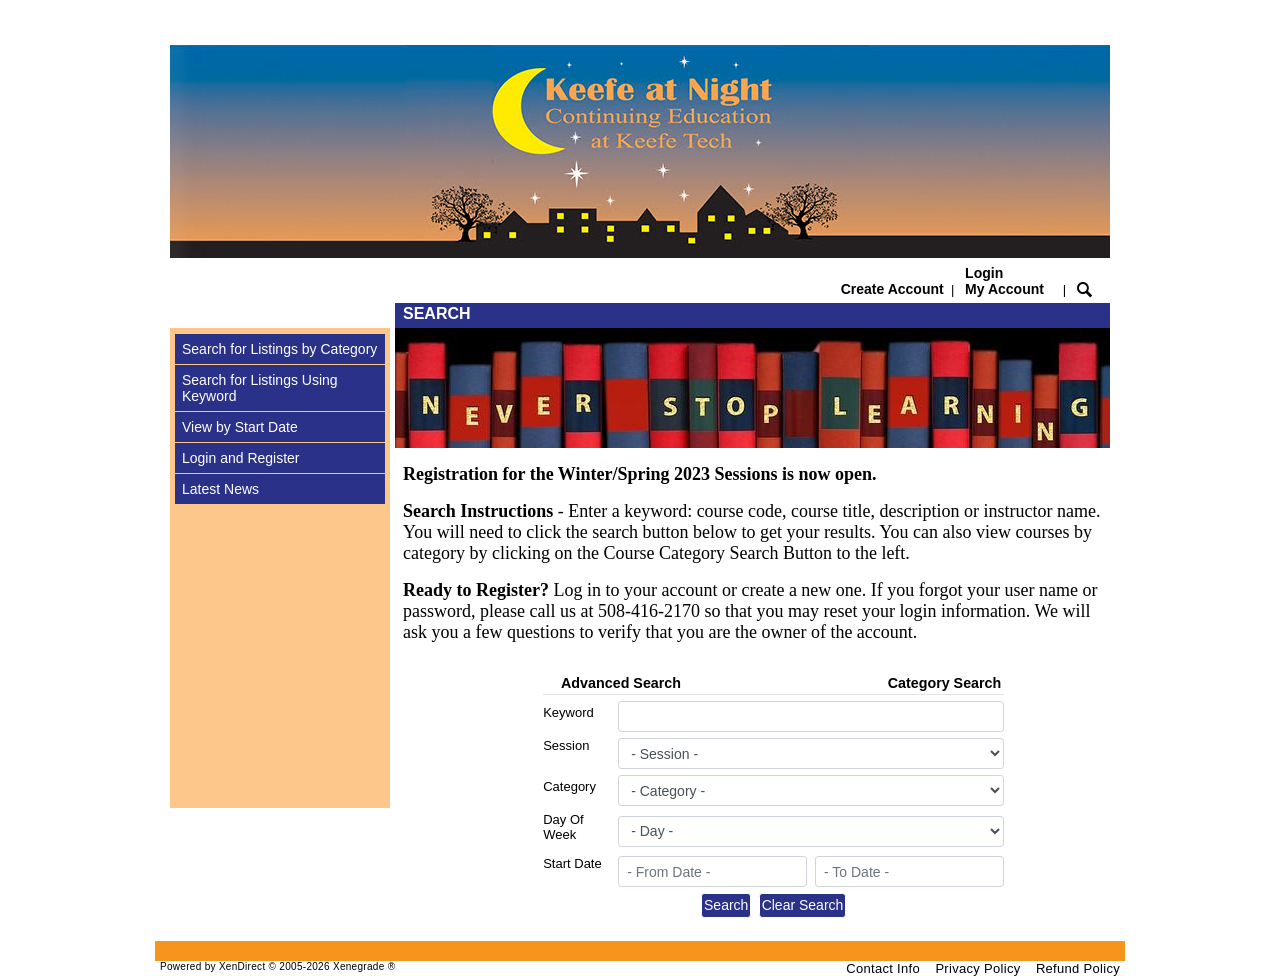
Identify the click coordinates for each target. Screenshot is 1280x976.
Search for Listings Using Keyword (260, 388)
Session (566, 745)
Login (1004, 281)
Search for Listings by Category (279, 349)
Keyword (568, 712)
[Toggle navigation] (189, 315)
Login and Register (241, 458)
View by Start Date (240, 427)
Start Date (572, 863)
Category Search (945, 683)
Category (569, 786)
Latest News (220, 489)
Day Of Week (563, 827)
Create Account (892, 289)
